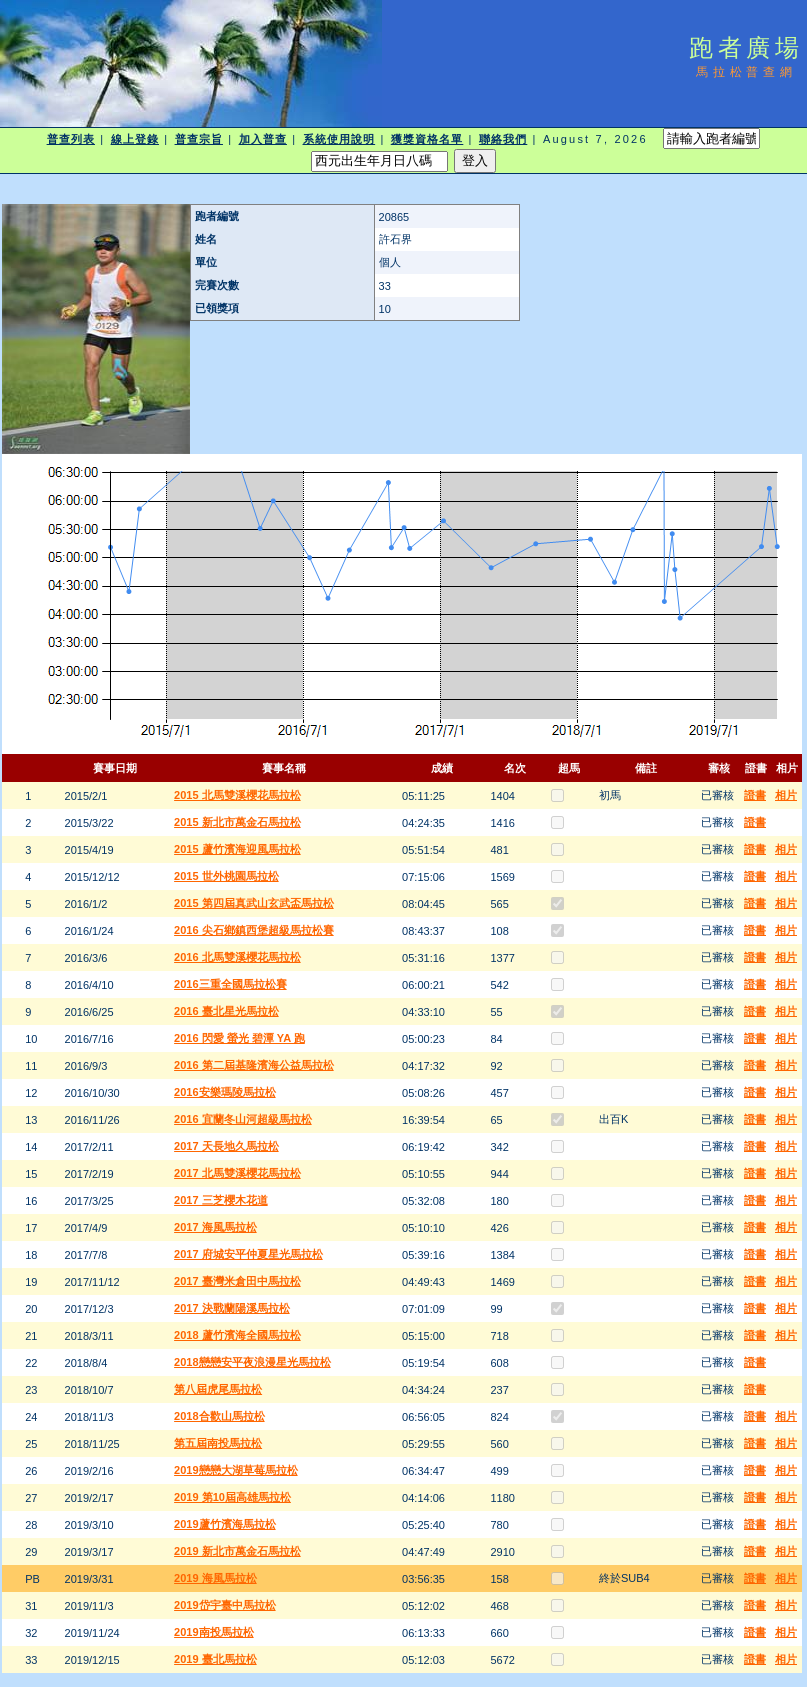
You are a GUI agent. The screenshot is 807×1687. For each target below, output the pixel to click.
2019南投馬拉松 (213, 1632)
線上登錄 (135, 139)
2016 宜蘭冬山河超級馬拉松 (243, 1119)
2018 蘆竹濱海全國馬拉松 (237, 1335)
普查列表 (71, 139)
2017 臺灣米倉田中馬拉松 (237, 1281)
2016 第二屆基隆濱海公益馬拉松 (254, 1065)
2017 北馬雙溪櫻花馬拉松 (237, 1173)
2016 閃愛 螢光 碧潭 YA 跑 (239, 1038)
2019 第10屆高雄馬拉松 (232, 1497)
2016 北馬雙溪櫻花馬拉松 (237, 957)
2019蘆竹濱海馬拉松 (224, 1524)
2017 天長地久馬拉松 (226, 1146)
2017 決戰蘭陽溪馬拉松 (232, 1308)
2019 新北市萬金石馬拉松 (237, 1551)
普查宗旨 (199, 139)
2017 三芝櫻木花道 (221, 1200)
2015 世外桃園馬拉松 (226, 876)
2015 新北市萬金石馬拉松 (237, 822)
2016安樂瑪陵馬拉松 (224, 1092)
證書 (755, 795)
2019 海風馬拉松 (215, 1578)
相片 (786, 795)
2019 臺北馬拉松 (215, 1659)
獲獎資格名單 (427, 139)
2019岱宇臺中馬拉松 (224, 1605)
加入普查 (263, 139)
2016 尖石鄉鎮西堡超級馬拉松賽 (254, 930)
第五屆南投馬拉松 (218, 1443)
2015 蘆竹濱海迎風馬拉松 (237, 849)
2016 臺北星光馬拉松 (226, 1011)
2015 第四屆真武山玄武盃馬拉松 (254, 903)
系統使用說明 (339, 139)
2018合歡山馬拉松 (219, 1416)
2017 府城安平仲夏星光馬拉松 (248, 1254)
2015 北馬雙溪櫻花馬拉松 (237, 795)
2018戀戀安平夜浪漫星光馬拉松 (252, 1362)
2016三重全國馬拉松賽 (230, 984)
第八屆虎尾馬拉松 (218, 1389)
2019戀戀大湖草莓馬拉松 (235, 1470)
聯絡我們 (503, 139)
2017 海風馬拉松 (215, 1227)
